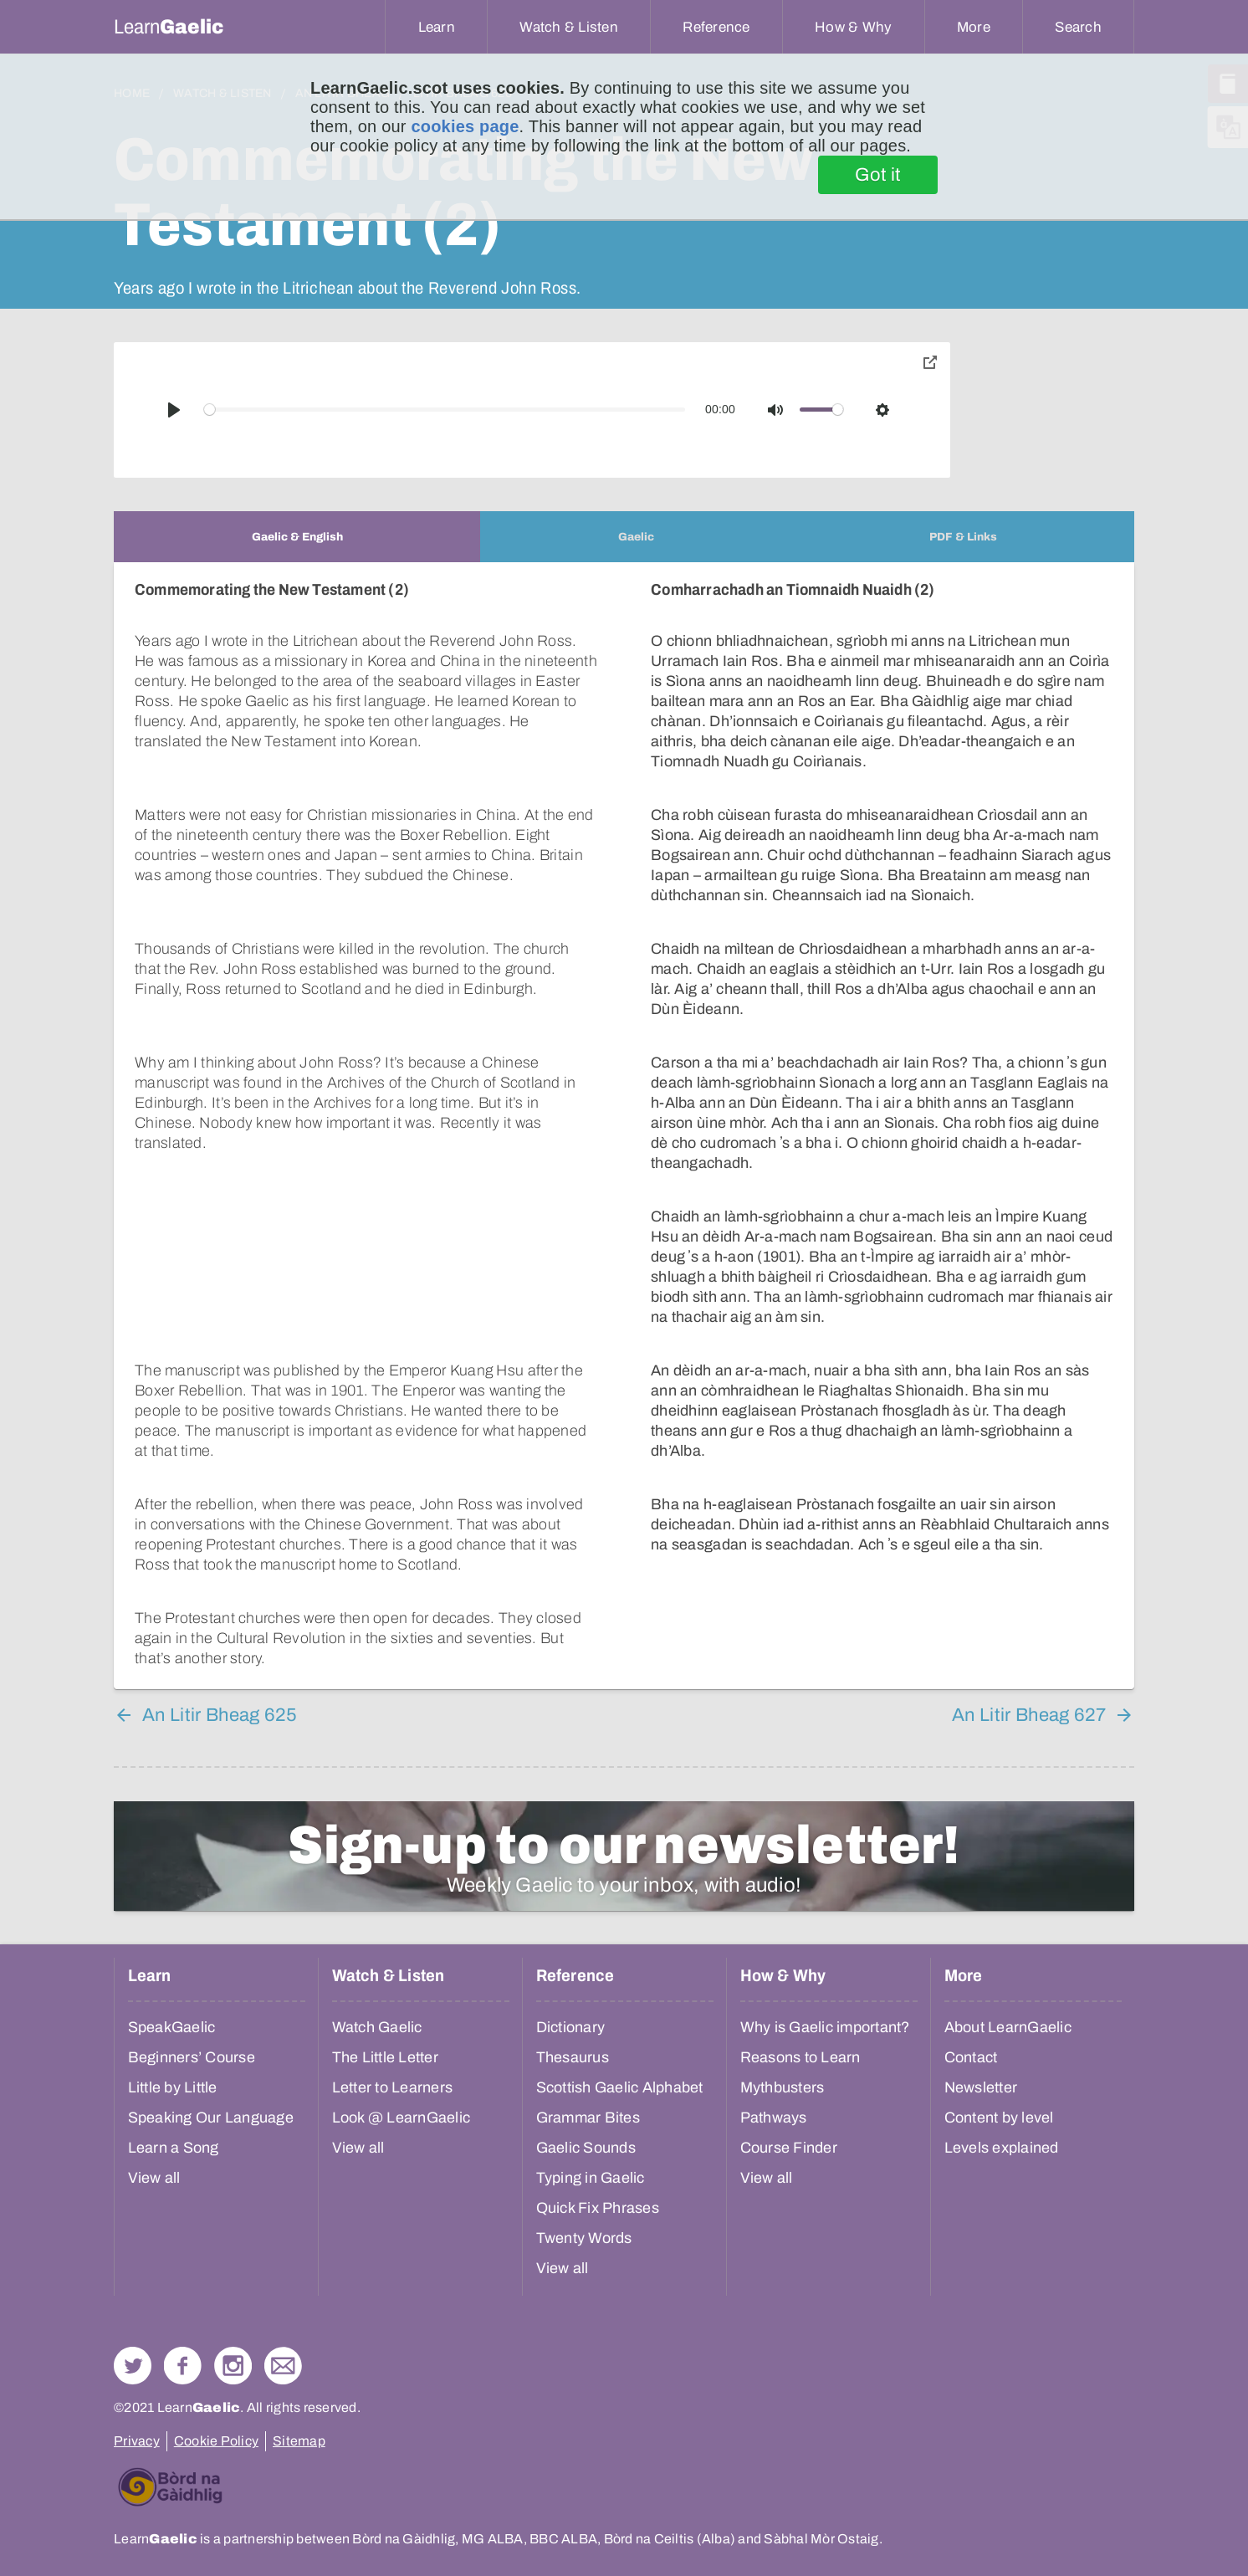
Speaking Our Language (211, 2003)
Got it (878, 175)
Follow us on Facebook (183, 2252)
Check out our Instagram (233, 2252)
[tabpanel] (624, 1068)
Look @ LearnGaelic (401, 2003)
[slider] (445, 409)
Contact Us (283, 2252)
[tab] (297, 536)
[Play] (174, 410)
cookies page (465, 126)
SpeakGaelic (172, 1913)
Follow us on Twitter (132, 2252)
